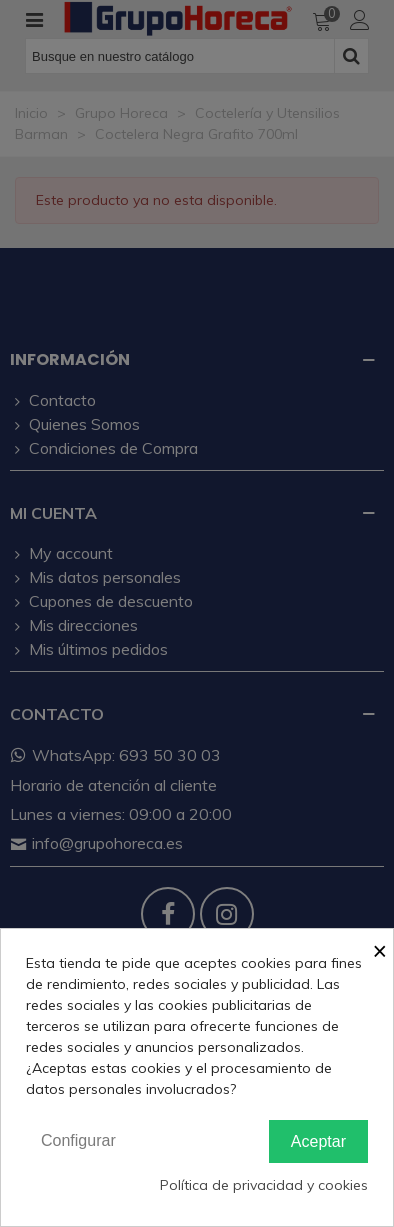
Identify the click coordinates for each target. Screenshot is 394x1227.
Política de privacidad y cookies (264, 1185)
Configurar (78, 1140)
